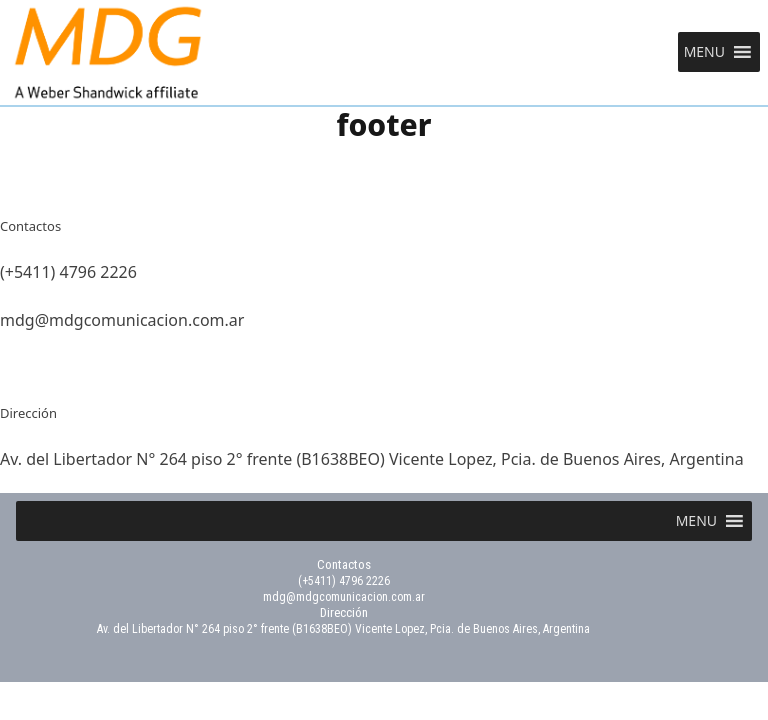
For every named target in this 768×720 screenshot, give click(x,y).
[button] (704, 52)
